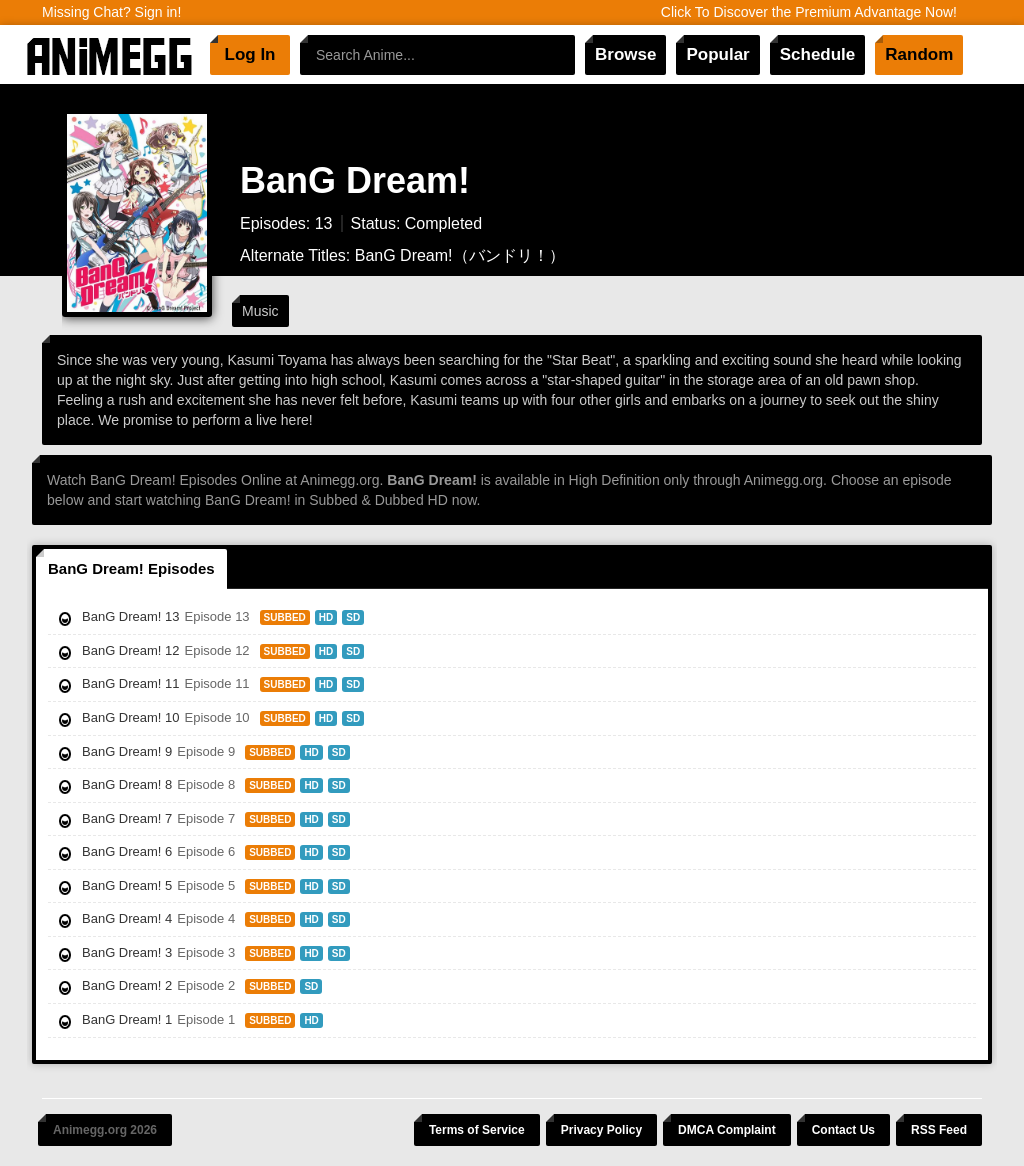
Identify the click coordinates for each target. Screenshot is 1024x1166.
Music (260, 311)
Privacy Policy (601, 1130)
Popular (717, 54)
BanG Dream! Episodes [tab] (131, 568)
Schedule (818, 54)
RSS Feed (939, 1130)
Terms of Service (477, 1130)
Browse (625, 54)
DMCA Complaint (727, 1130)
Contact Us (843, 1130)
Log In (250, 54)
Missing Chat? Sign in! (111, 12)
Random (919, 54)
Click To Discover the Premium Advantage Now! (809, 12)
